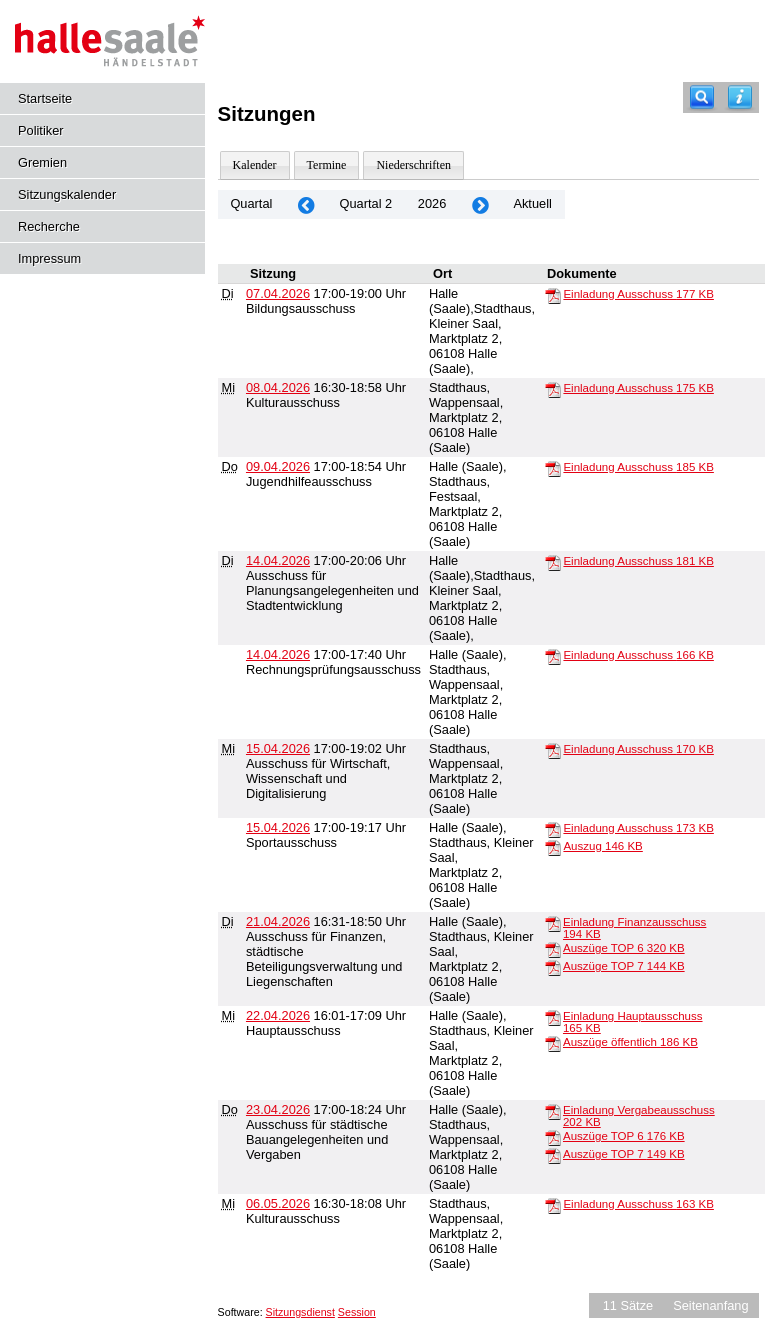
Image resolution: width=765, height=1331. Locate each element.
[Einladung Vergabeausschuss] (553, 1111)
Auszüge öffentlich (630, 1042)
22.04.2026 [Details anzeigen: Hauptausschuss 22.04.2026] (278, 1015)
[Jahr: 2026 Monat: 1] (306, 204)
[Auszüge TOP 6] (553, 949)
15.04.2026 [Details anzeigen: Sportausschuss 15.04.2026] (278, 827)
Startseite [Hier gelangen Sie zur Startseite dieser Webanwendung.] (45, 98)
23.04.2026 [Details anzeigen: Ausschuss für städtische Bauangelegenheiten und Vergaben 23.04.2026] (278, 1109)
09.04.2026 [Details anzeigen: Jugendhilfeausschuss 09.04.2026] (278, 466)
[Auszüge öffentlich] (553, 1043)
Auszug (602, 846)
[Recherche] (702, 97)
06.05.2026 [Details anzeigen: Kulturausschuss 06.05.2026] (278, 1203)
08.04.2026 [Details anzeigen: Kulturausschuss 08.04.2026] (278, 387)
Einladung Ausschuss (638, 294)
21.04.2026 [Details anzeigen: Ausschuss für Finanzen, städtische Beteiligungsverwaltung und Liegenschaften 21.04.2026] (278, 921)
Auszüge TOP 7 (624, 966)
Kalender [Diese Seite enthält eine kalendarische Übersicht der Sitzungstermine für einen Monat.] (255, 165)
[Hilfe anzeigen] (740, 97)
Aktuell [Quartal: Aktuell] (532, 203)
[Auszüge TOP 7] (553, 967)
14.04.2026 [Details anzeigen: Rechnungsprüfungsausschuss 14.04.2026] (278, 654)
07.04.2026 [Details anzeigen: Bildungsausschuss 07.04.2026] (278, 293)
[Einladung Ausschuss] (553, 295)
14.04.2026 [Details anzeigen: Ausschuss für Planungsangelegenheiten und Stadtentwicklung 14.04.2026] (278, 560)
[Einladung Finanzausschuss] (553, 923)
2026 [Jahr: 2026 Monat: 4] (432, 203)
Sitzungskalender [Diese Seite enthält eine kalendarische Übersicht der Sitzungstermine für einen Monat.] (67, 194)
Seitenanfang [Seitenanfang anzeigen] (710, 1305)
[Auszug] (553, 847)
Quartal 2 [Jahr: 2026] (366, 203)
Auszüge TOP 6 (624, 948)
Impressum (49, 258)
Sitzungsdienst (300, 1312)
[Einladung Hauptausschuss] (553, 1017)
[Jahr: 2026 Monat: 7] (480, 204)
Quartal (251, 203)
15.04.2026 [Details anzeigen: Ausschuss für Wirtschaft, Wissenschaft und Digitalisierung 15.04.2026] (278, 748)
